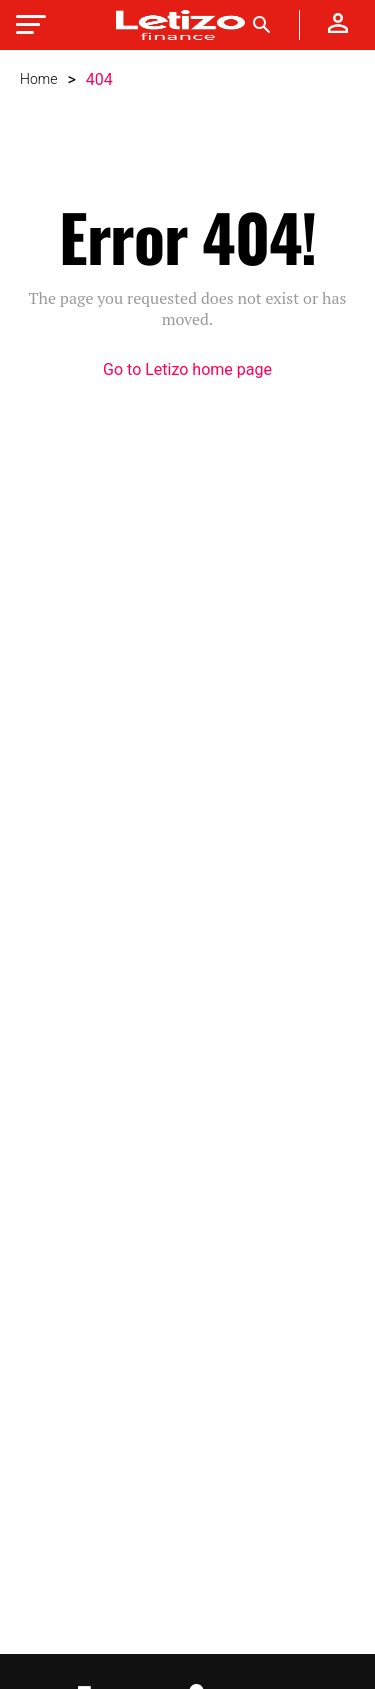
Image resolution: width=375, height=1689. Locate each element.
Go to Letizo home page (187, 370)
